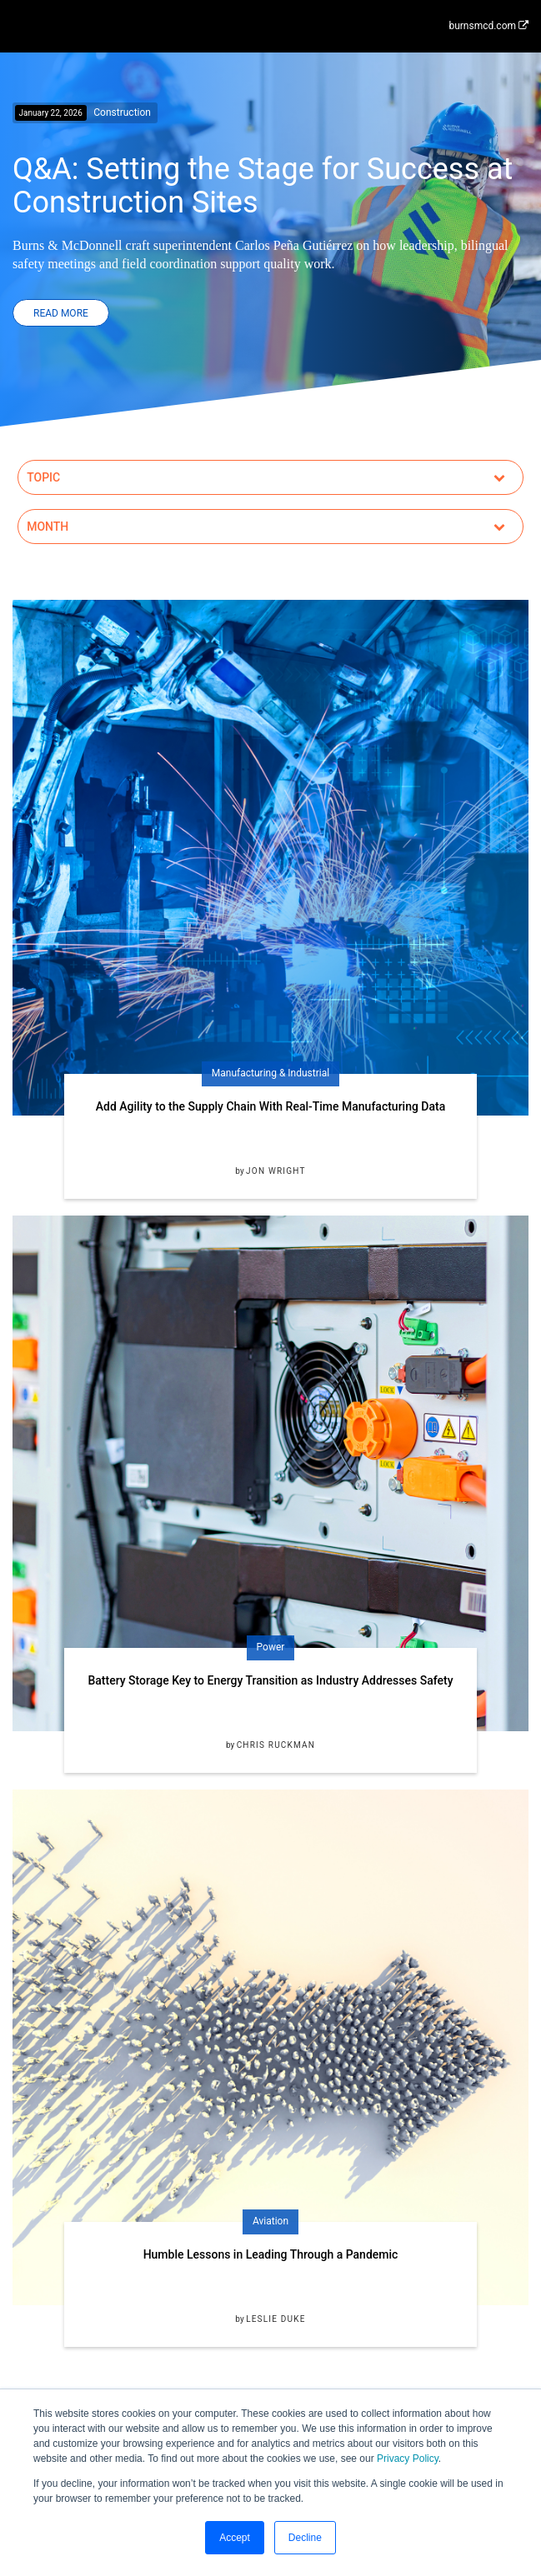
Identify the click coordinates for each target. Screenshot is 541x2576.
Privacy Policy (407, 2458)
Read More (60, 313)
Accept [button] (234, 2538)
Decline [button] (305, 2538)
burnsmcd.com (488, 26)
